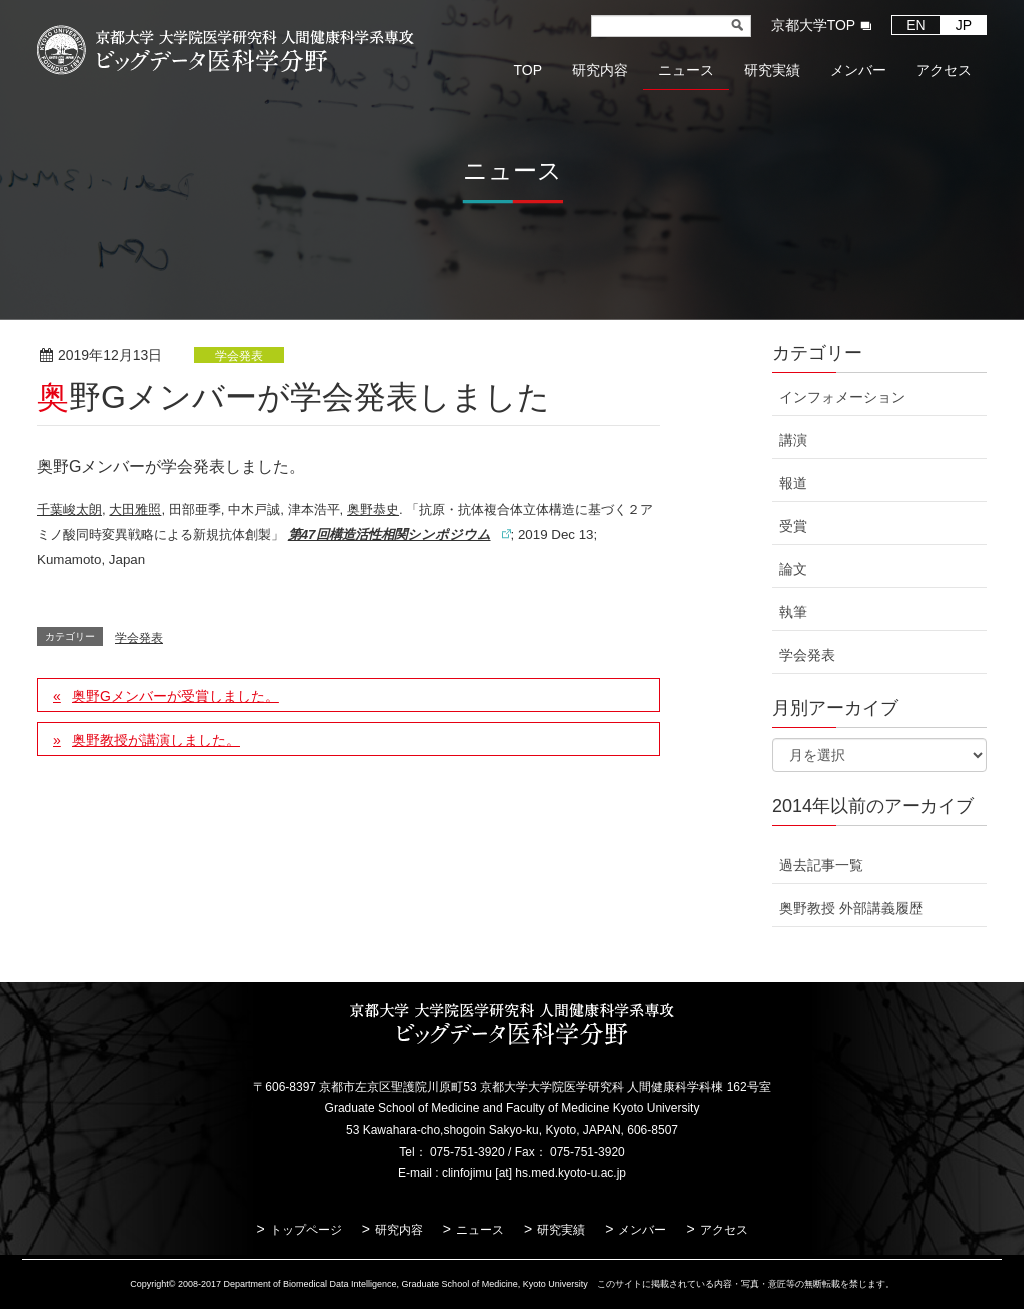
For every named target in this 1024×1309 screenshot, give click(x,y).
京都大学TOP (813, 25)
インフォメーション (842, 397)
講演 (793, 440)
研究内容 (399, 1230)
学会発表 (239, 356)
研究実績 (561, 1230)
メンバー (642, 1230)
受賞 (793, 526)
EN (915, 25)
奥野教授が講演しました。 (156, 740)
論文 (793, 569)
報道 (793, 483)
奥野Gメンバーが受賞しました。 (175, 696)
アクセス (724, 1230)
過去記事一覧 (821, 865)
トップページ (306, 1230)
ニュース (480, 1230)
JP (964, 25)
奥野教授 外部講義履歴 (851, 908)
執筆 (793, 612)
